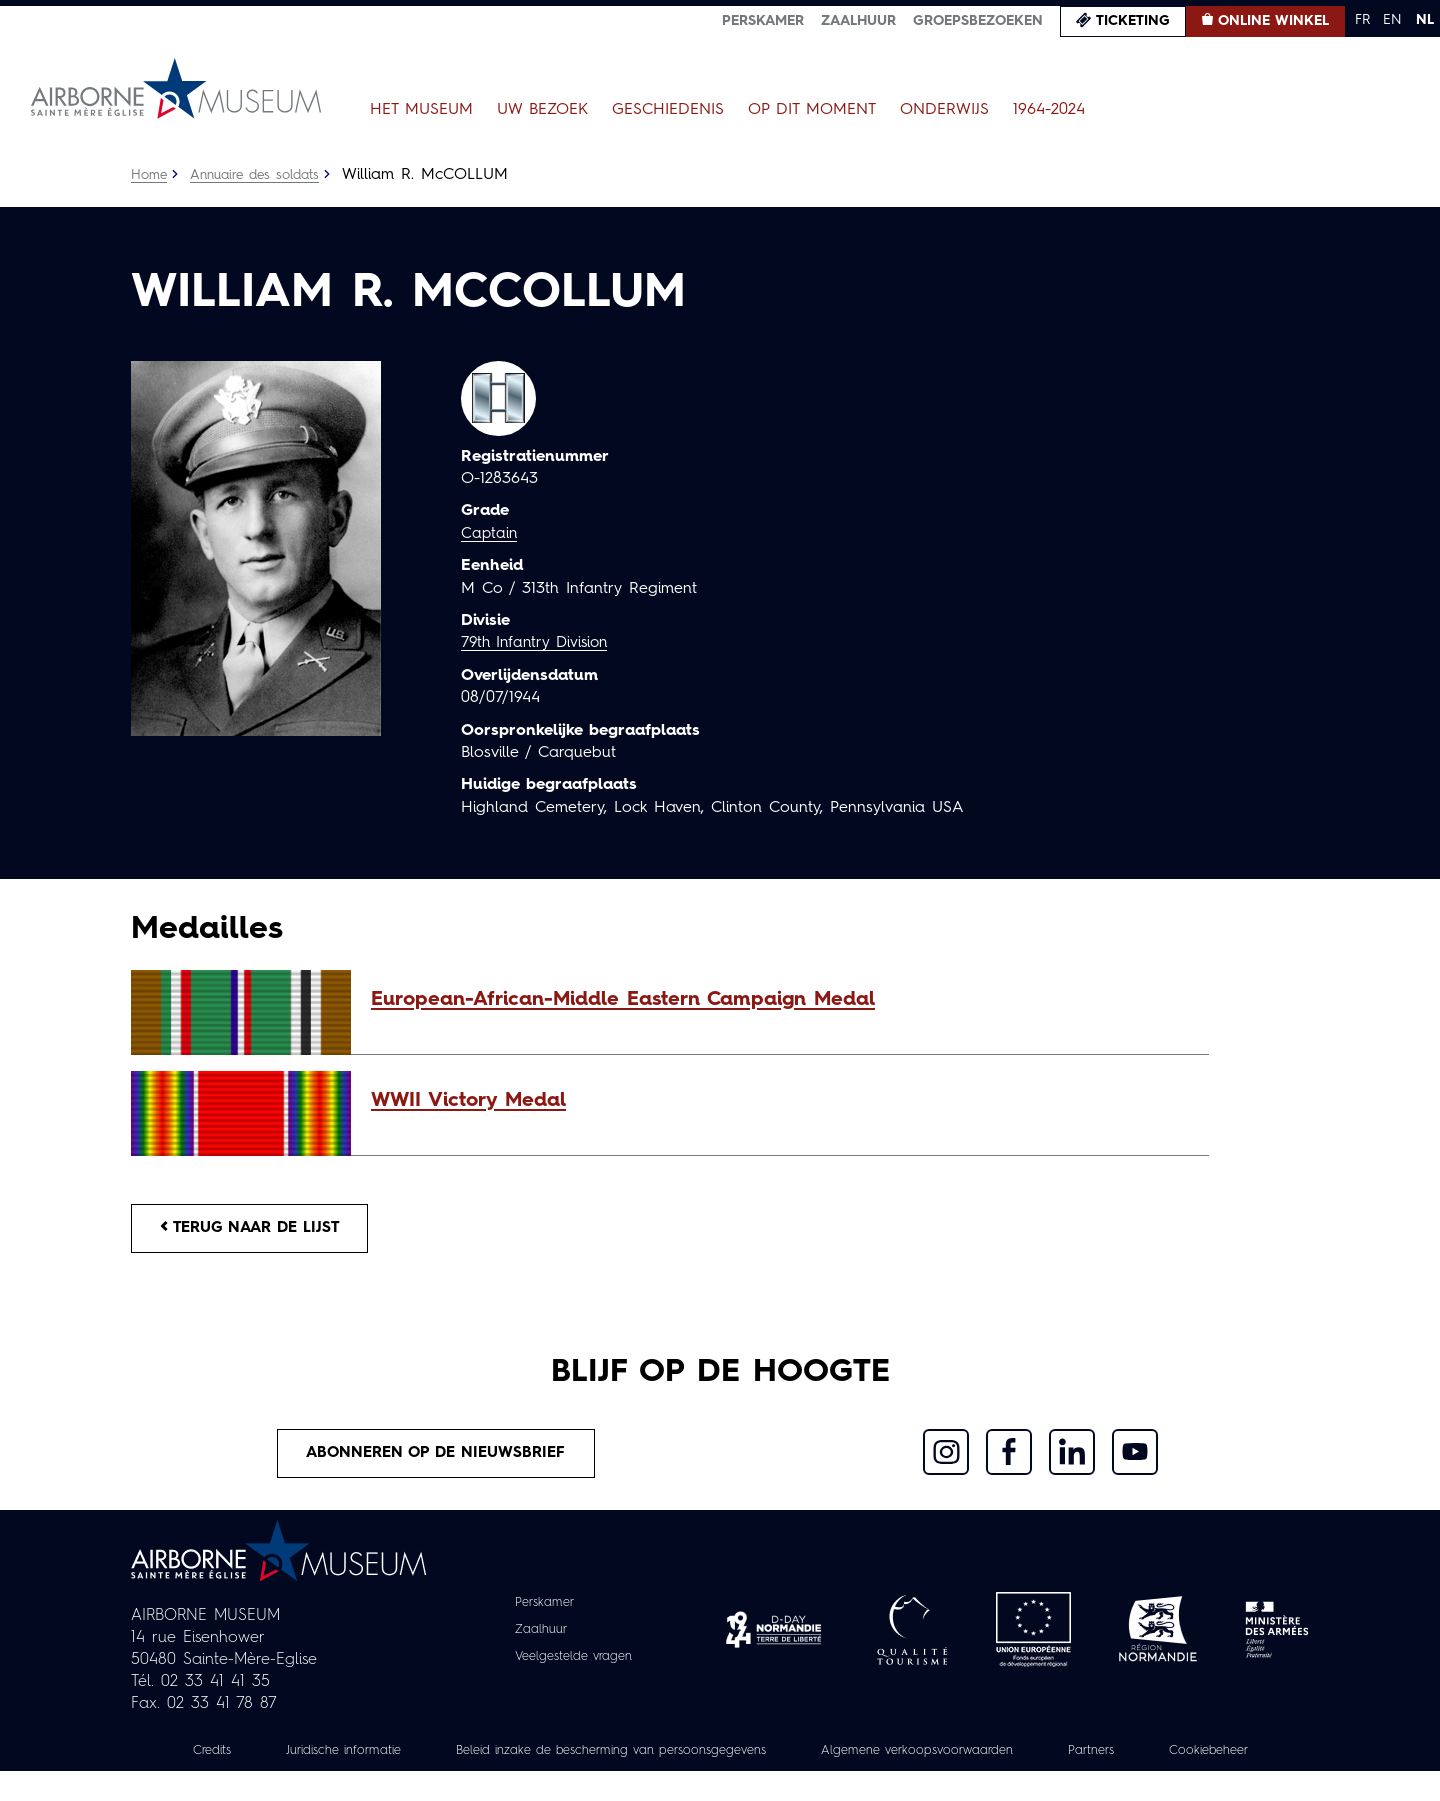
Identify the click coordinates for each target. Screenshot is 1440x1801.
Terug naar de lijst (258, 1230)
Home (150, 175)
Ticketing (1133, 21)
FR (1362, 20)
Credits (237, 1758)
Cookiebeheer (720, 1780)
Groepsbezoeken (978, 21)
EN (1392, 20)
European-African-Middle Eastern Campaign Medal (623, 1000)
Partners (1198, 1758)
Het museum (421, 110)
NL (1425, 20)
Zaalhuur (858, 21)
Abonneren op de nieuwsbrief (436, 1459)
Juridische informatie (379, 1758)
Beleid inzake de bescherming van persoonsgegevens (674, 1758)
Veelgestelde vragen (573, 1664)
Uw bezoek (542, 110)
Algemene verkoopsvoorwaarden (1010, 1758)
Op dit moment (812, 110)
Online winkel (1273, 21)
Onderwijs (944, 110)
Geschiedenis (668, 110)
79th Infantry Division (539, 643)
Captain (490, 534)
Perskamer (763, 21)
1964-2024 (1049, 110)
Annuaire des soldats (261, 175)
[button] (780, 1000)
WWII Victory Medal (468, 1101)
